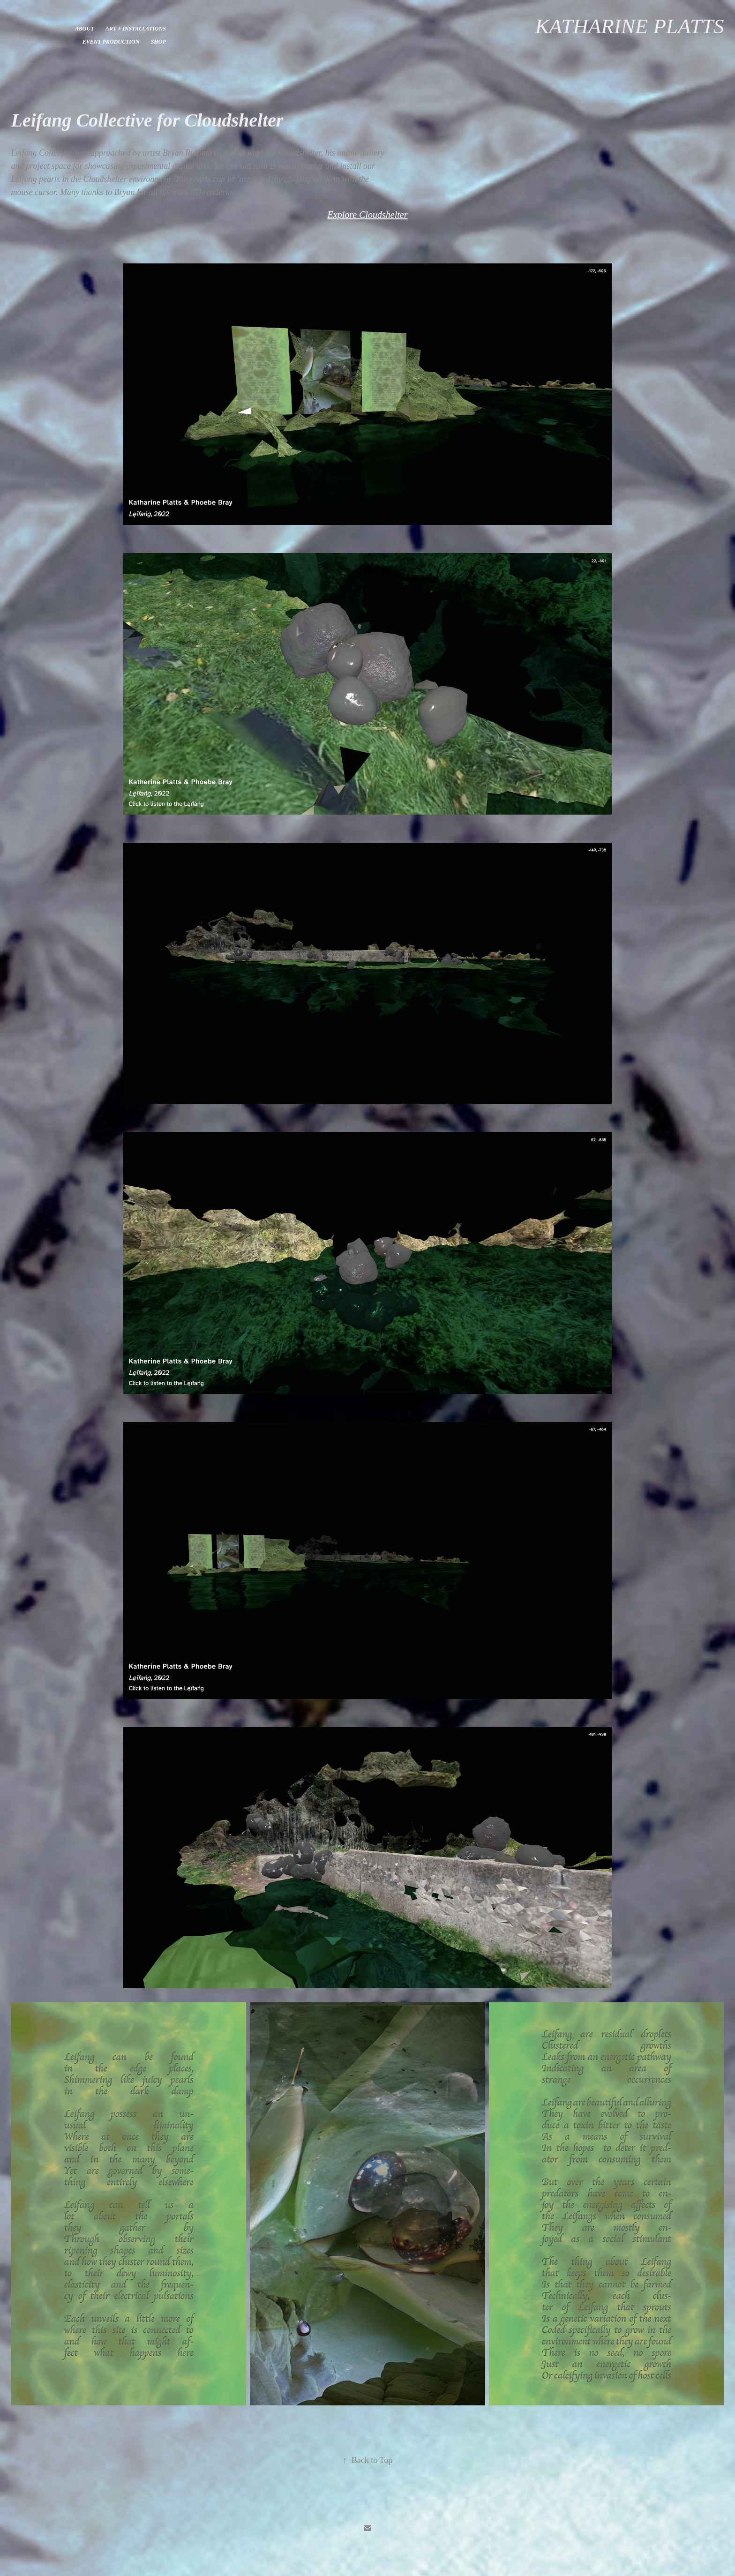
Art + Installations (135, 28)
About (84, 28)
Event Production (111, 41)
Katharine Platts (629, 26)
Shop (158, 41)
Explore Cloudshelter (368, 215)
